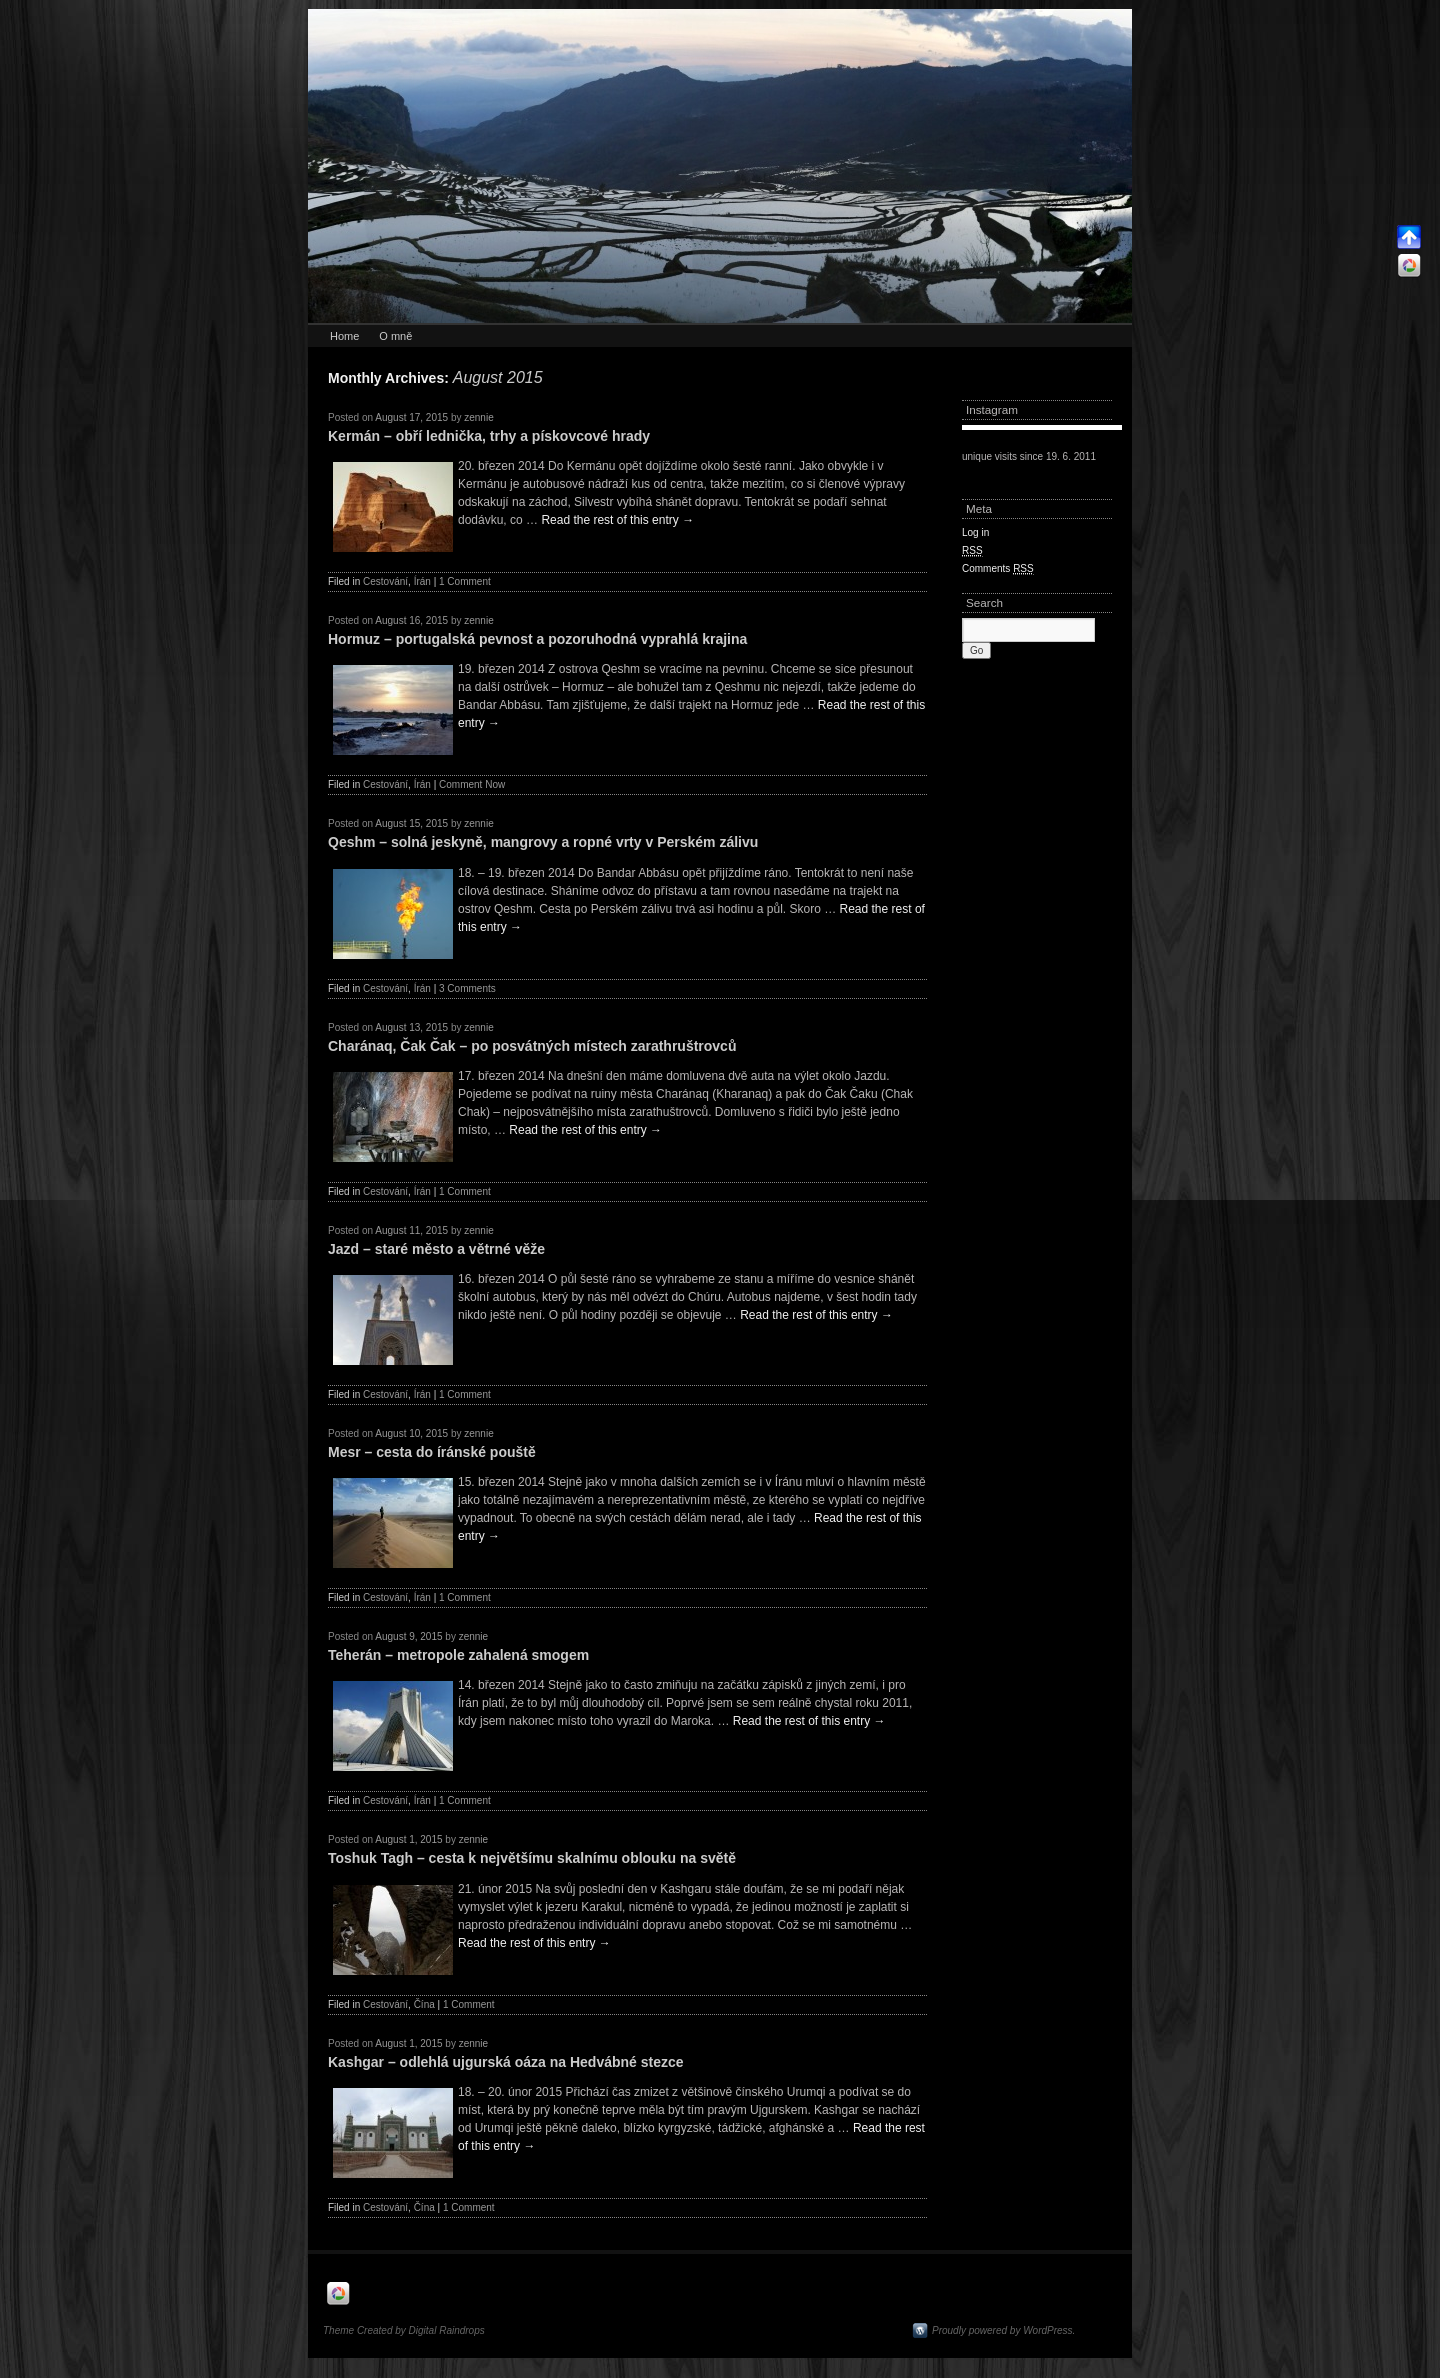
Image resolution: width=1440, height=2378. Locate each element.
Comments (998, 569)
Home (344, 336)
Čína (424, 2004)
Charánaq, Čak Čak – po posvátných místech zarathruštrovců (532, 1046)
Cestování (385, 581)
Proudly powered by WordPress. (1003, 2330)
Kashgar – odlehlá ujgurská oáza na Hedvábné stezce (506, 2062)
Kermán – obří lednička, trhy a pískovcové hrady (489, 436)
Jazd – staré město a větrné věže (436, 1249)
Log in (975, 532)
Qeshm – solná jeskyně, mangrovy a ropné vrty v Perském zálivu (543, 842)
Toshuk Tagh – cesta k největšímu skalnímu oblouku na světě (532, 1858)
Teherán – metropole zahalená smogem (458, 1655)
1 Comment (465, 581)
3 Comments (467, 988)
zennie (478, 417)
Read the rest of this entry (617, 520)
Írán (422, 581)
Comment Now (472, 784)
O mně (395, 336)
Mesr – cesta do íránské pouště (432, 1452)
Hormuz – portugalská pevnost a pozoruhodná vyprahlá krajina (537, 639)
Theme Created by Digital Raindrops (404, 2330)
